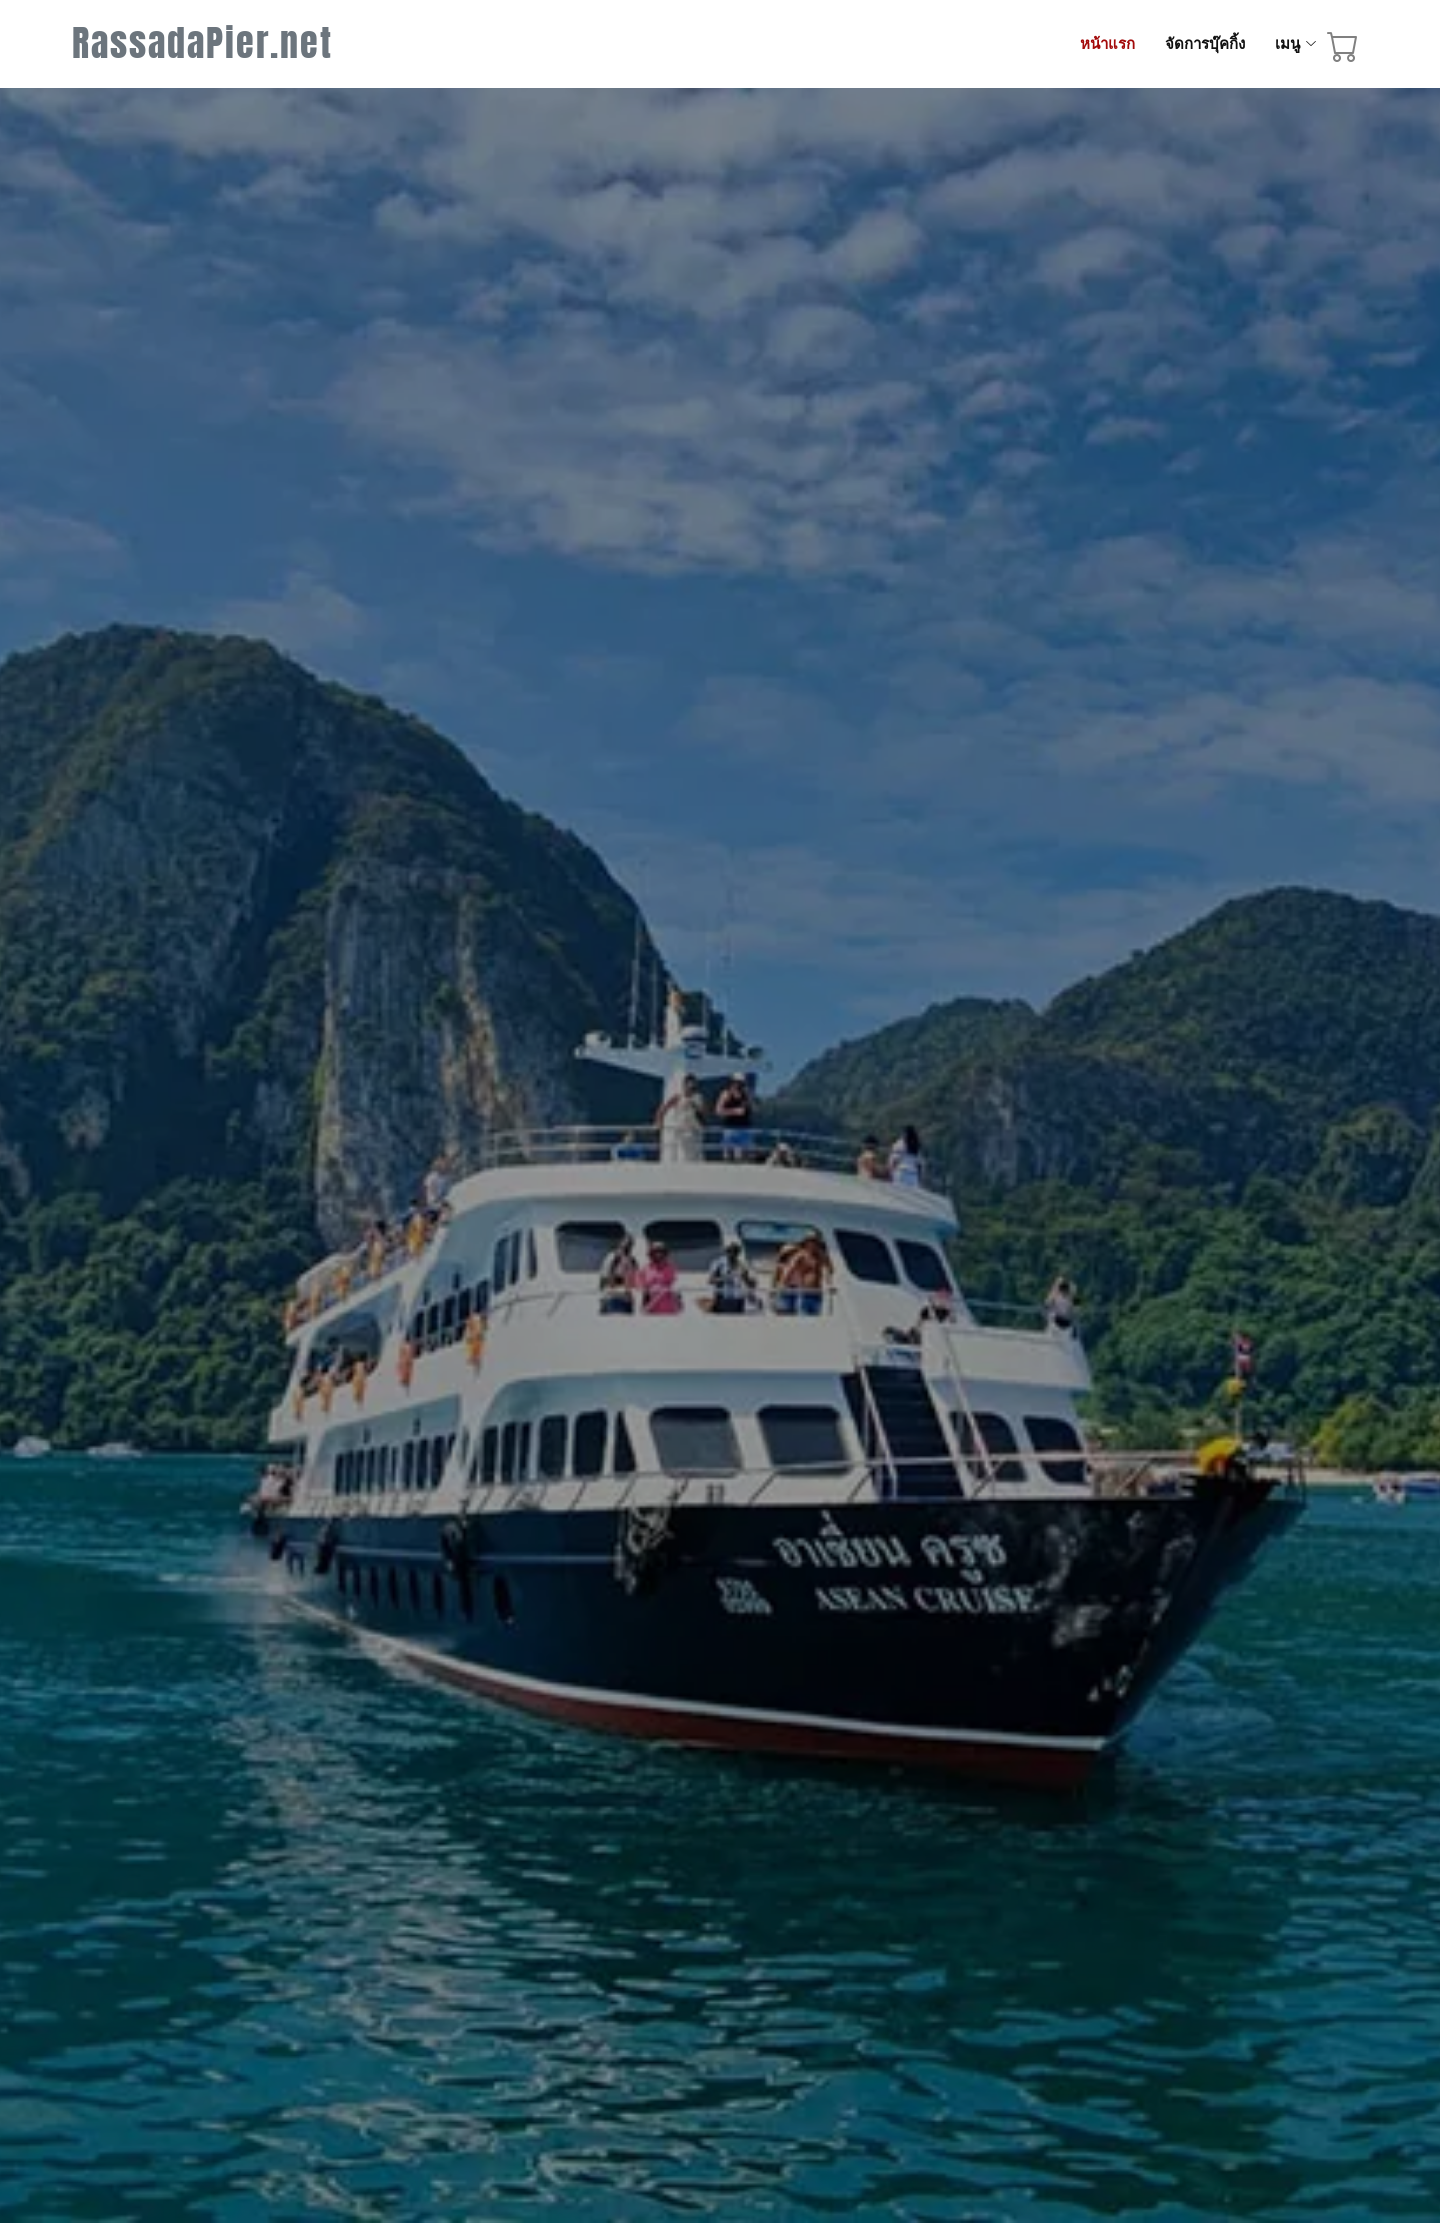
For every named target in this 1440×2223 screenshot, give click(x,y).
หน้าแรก (1107, 44)
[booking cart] (1343, 50)
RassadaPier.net (202, 43)
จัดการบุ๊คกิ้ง (1205, 44)
